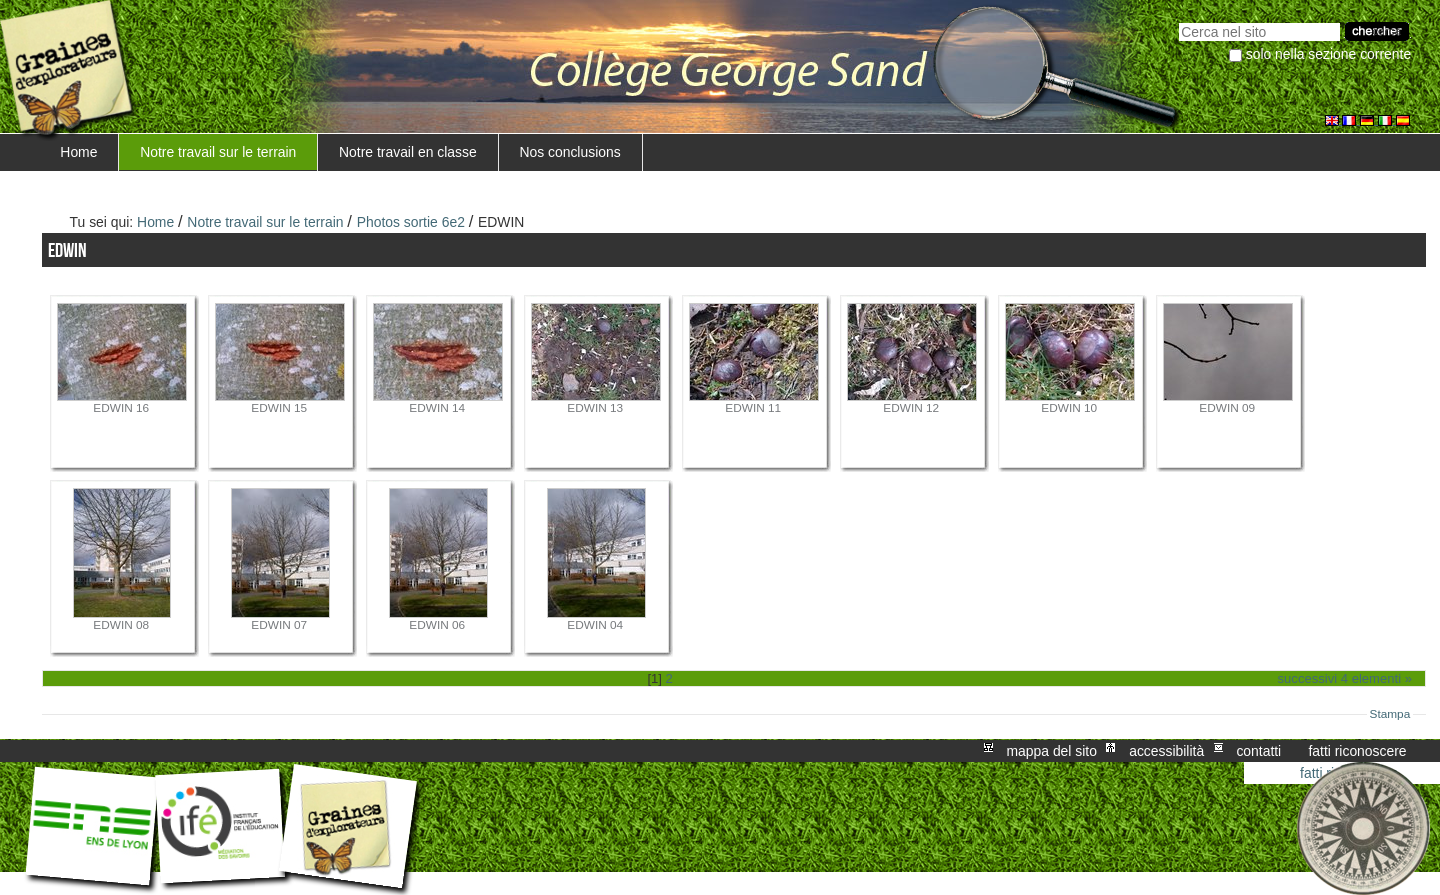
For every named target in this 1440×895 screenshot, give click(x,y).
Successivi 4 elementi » (1345, 678)
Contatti (1258, 751)
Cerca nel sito (1178, 20)
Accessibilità (1166, 751)
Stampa (1390, 714)
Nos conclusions (569, 152)
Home (78, 152)
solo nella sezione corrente (1328, 54)
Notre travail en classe (408, 152)
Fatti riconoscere (1357, 751)
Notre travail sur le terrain (218, 152)
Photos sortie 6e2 (411, 222)
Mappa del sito (1052, 751)
